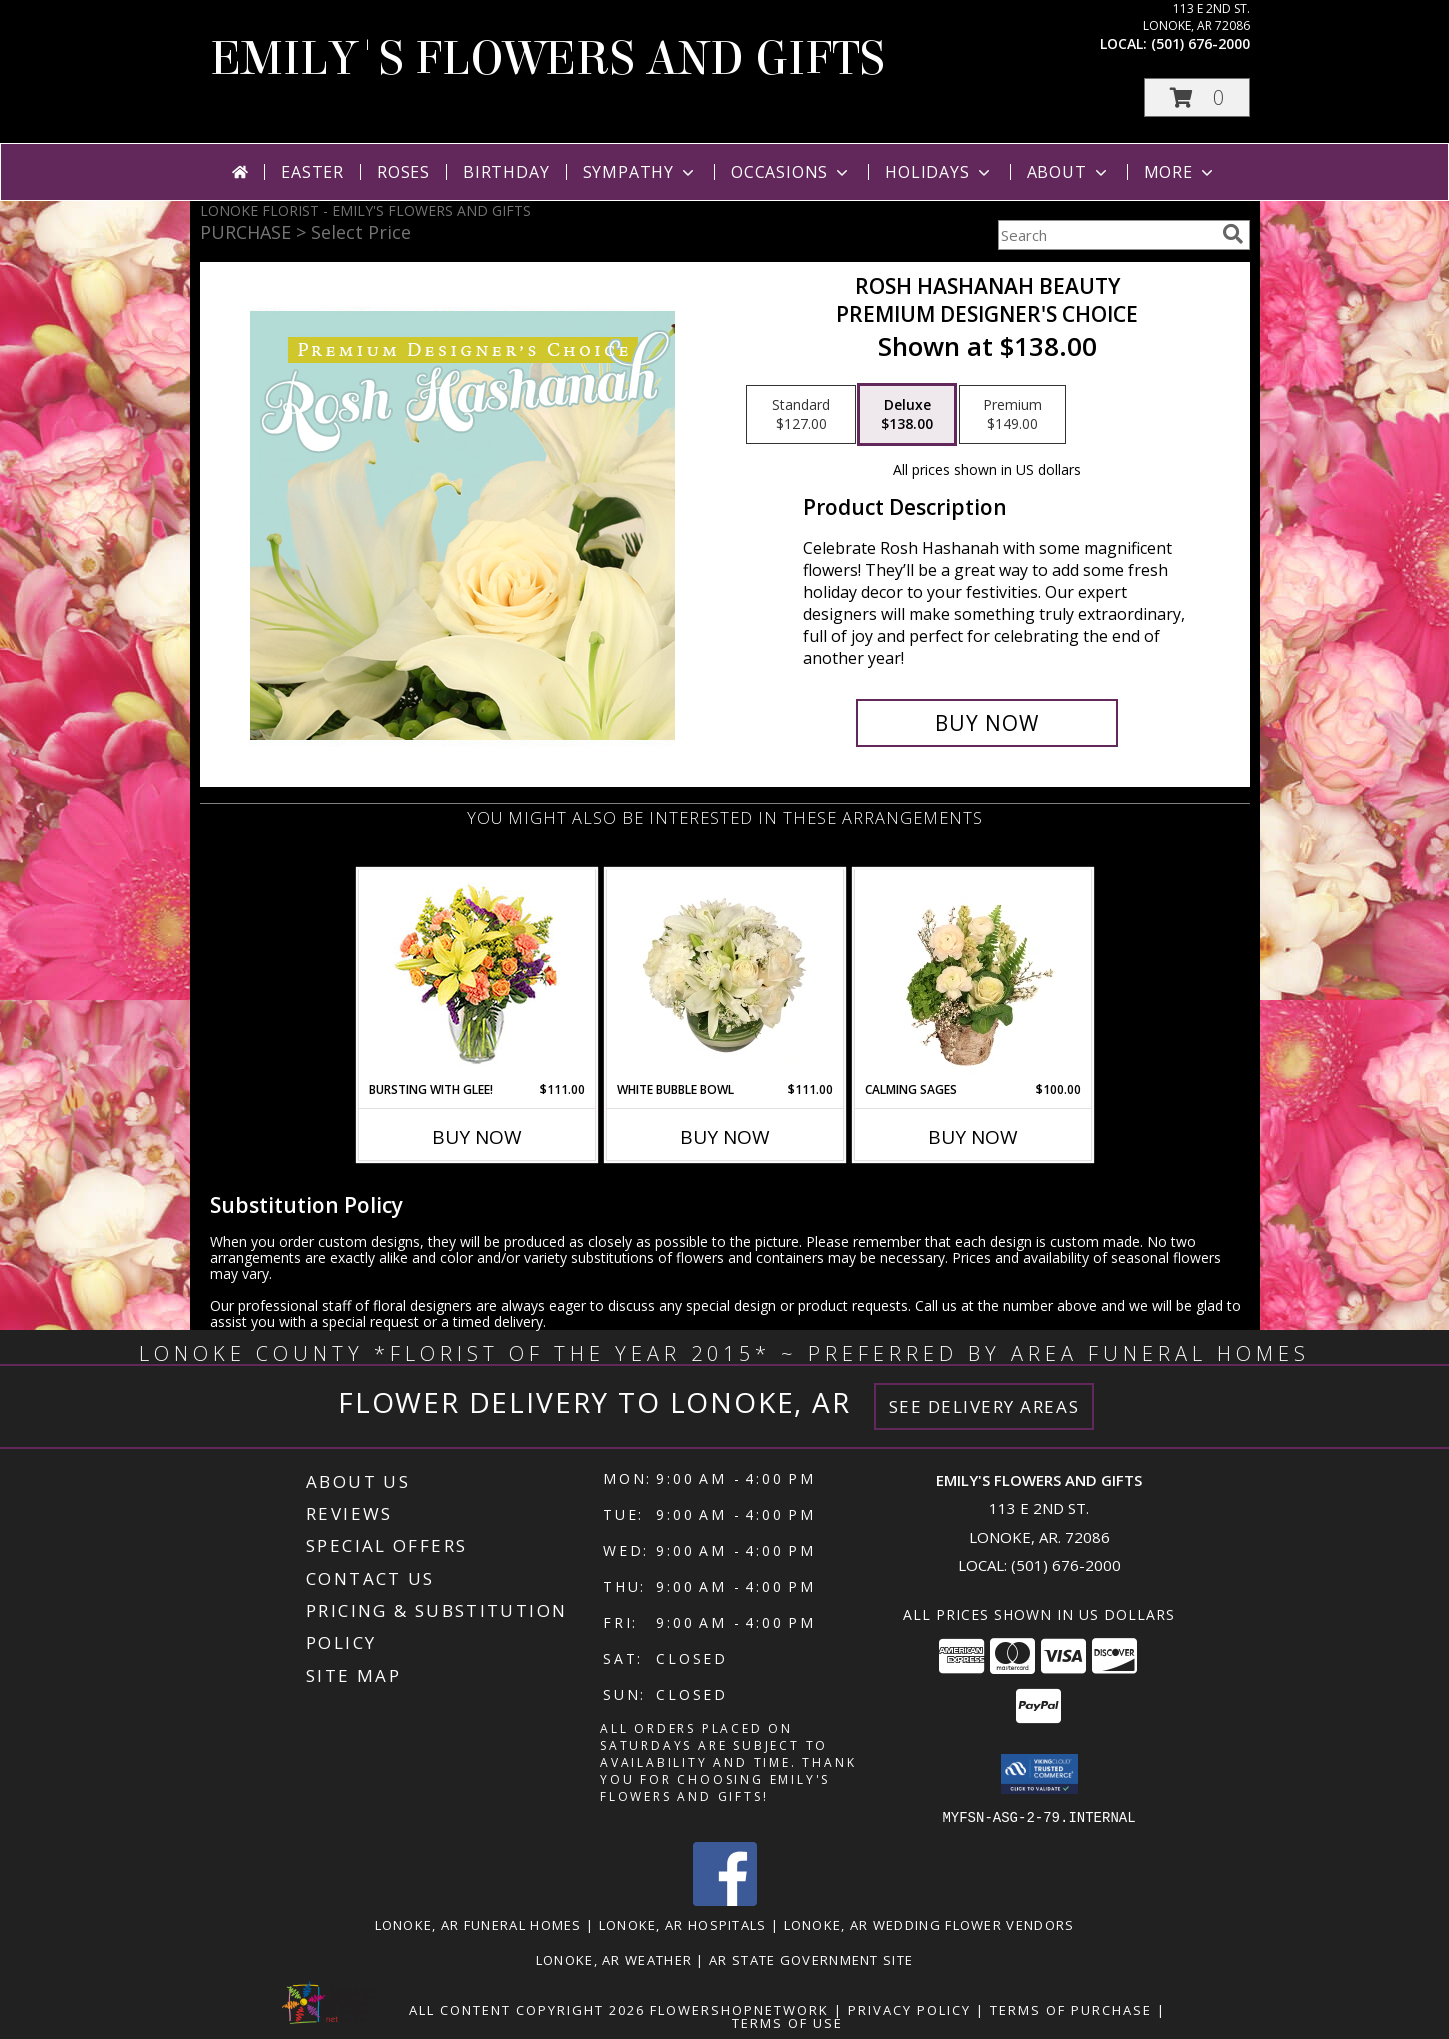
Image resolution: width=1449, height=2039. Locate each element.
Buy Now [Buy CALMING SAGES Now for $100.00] (973, 1137)
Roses (403, 172)
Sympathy (640, 172)
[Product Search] (1106, 235)
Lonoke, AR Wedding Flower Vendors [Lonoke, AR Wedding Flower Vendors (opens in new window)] (929, 1924)
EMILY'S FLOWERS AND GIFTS (547, 59)
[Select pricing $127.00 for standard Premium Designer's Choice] (801, 415)
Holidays (939, 172)
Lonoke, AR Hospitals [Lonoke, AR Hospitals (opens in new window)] (683, 1924)
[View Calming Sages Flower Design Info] (972, 975)
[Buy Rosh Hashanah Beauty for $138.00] (987, 723)
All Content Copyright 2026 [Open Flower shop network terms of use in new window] (527, 2009)
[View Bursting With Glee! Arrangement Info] (476, 975)
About (1069, 172)
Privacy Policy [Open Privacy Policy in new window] (909, 2009)
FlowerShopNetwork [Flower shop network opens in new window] (739, 2009)
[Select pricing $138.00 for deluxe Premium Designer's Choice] (907, 415)
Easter (312, 172)
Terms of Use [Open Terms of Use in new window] (787, 2022)
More (1180, 172)
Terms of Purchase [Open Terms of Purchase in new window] (1071, 2009)
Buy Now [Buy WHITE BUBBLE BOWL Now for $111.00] (725, 1137)
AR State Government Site (811, 1959)
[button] (1197, 97)
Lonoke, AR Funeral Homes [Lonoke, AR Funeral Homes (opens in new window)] (478, 1924)
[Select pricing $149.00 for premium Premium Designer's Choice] (1012, 415)
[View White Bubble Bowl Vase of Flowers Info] (724, 975)
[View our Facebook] (725, 1899)
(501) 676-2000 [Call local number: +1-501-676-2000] (1200, 43)
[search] (1233, 234)
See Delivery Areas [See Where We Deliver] (984, 1406)
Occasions (791, 172)
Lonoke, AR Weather (614, 1959)
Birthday (506, 172)
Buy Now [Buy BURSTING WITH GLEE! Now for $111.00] (477, 1137)
